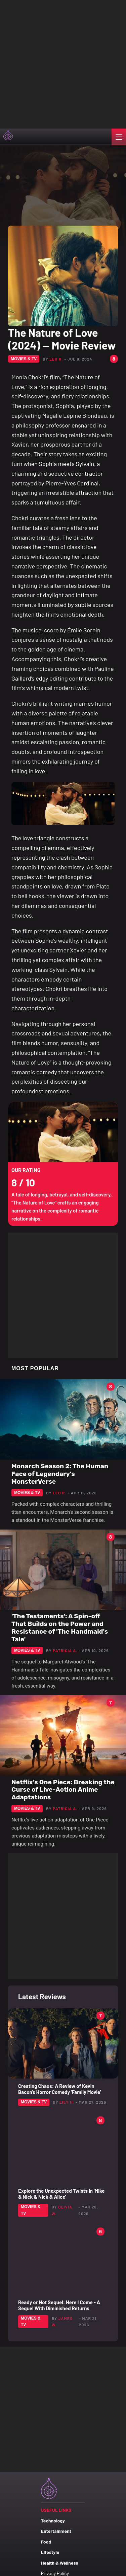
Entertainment (56, 2531)
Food (46, 2542)
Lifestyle (50, 2552)
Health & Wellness (59, 2563)
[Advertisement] (63, 63)
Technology (53, 2520)
